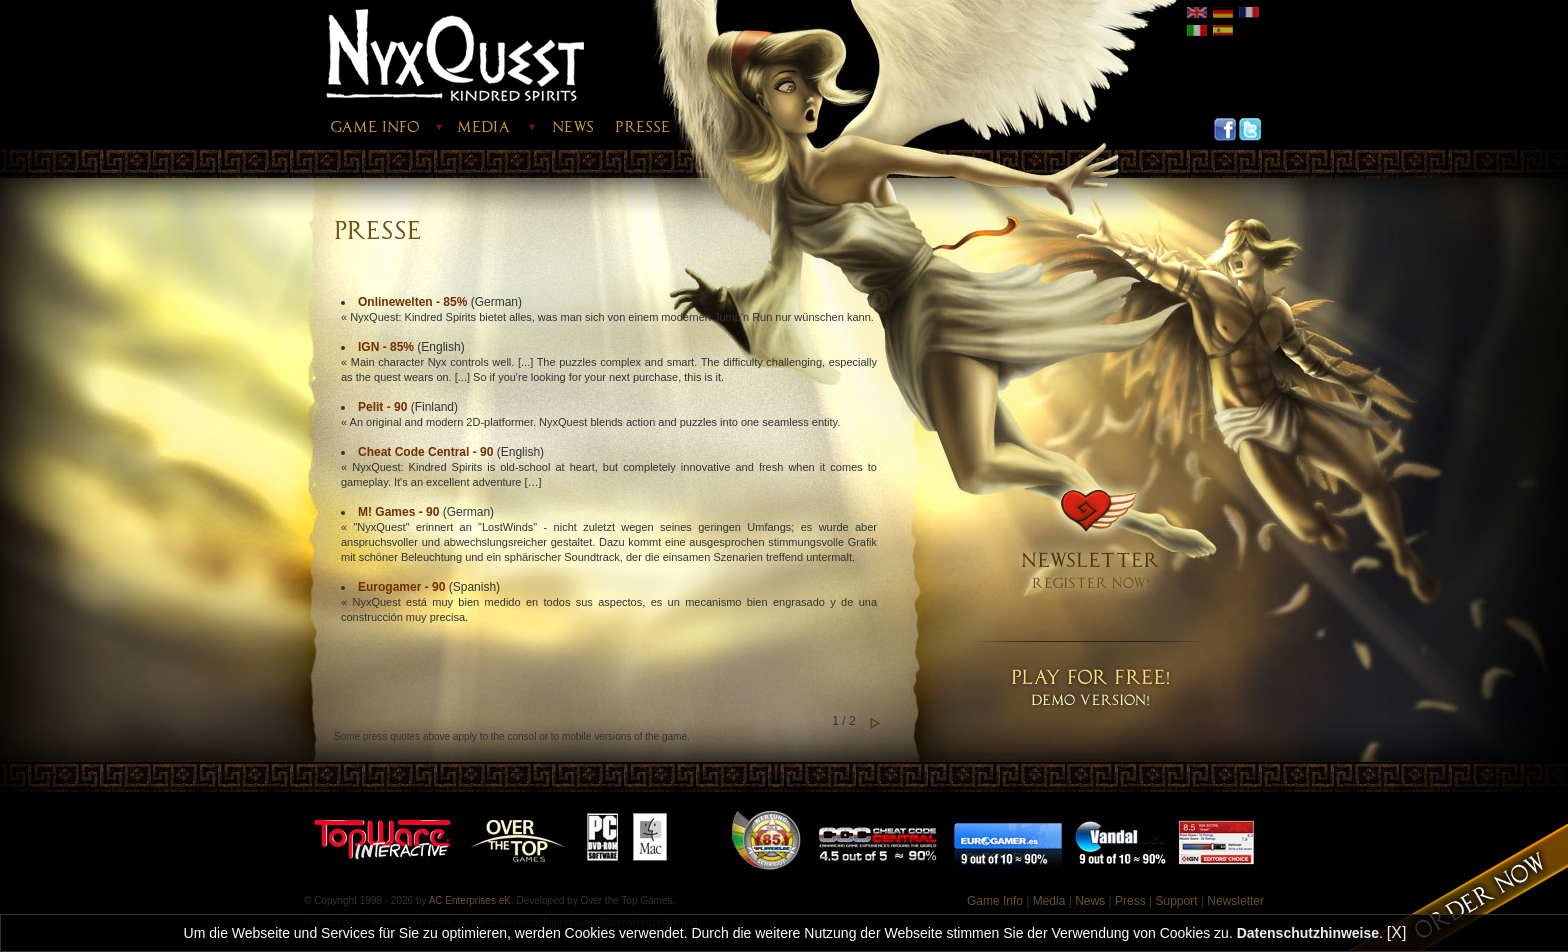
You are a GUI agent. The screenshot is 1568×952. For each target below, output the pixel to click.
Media (1049, 901)
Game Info (995, 901)
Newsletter (1235, 901)
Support (1176, 901)
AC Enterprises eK (470, 900)
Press (1130, 901)
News (1090, 901)
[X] (1397, 932)
